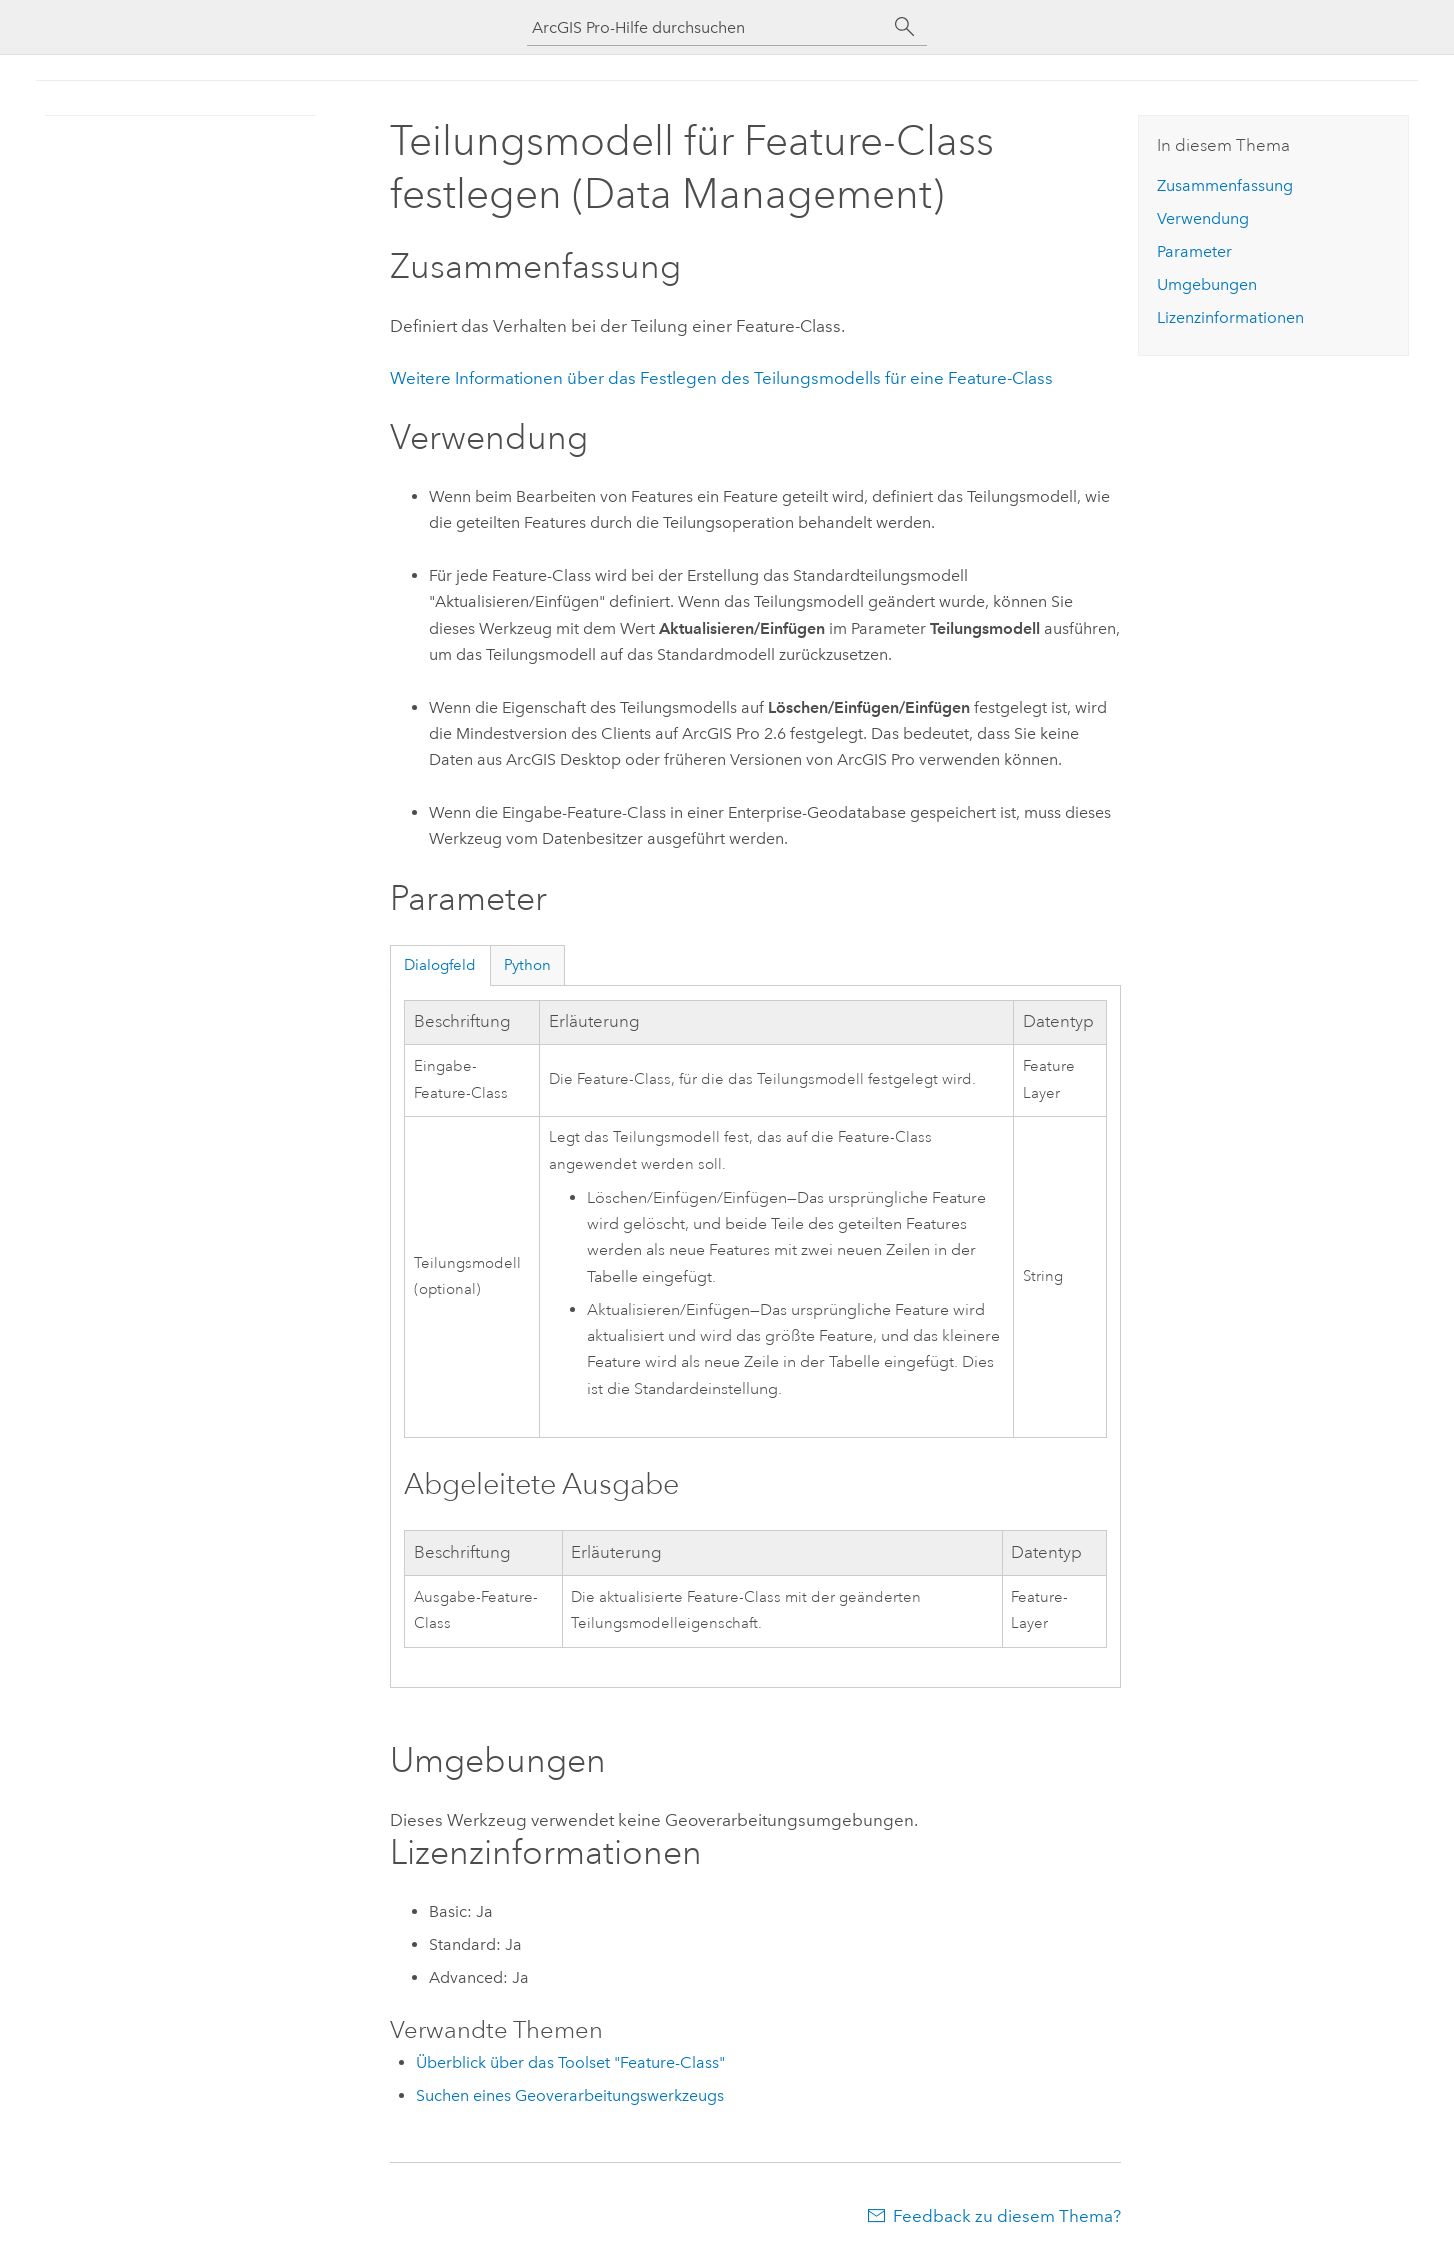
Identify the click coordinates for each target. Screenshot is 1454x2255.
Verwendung (1203, 218)
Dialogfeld (440, 965)
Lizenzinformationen (1230, 317)
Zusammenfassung (1225, 185)
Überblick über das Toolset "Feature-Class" (570, 2062)
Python (527, 965)
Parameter (1194, 251)
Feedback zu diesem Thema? (1007, 2216)
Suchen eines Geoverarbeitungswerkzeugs (570, 2095)
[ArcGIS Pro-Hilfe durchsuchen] (707, 27)
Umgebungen (1207, 284)
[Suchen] (905, 27)
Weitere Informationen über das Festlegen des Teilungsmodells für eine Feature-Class (721, 378)
